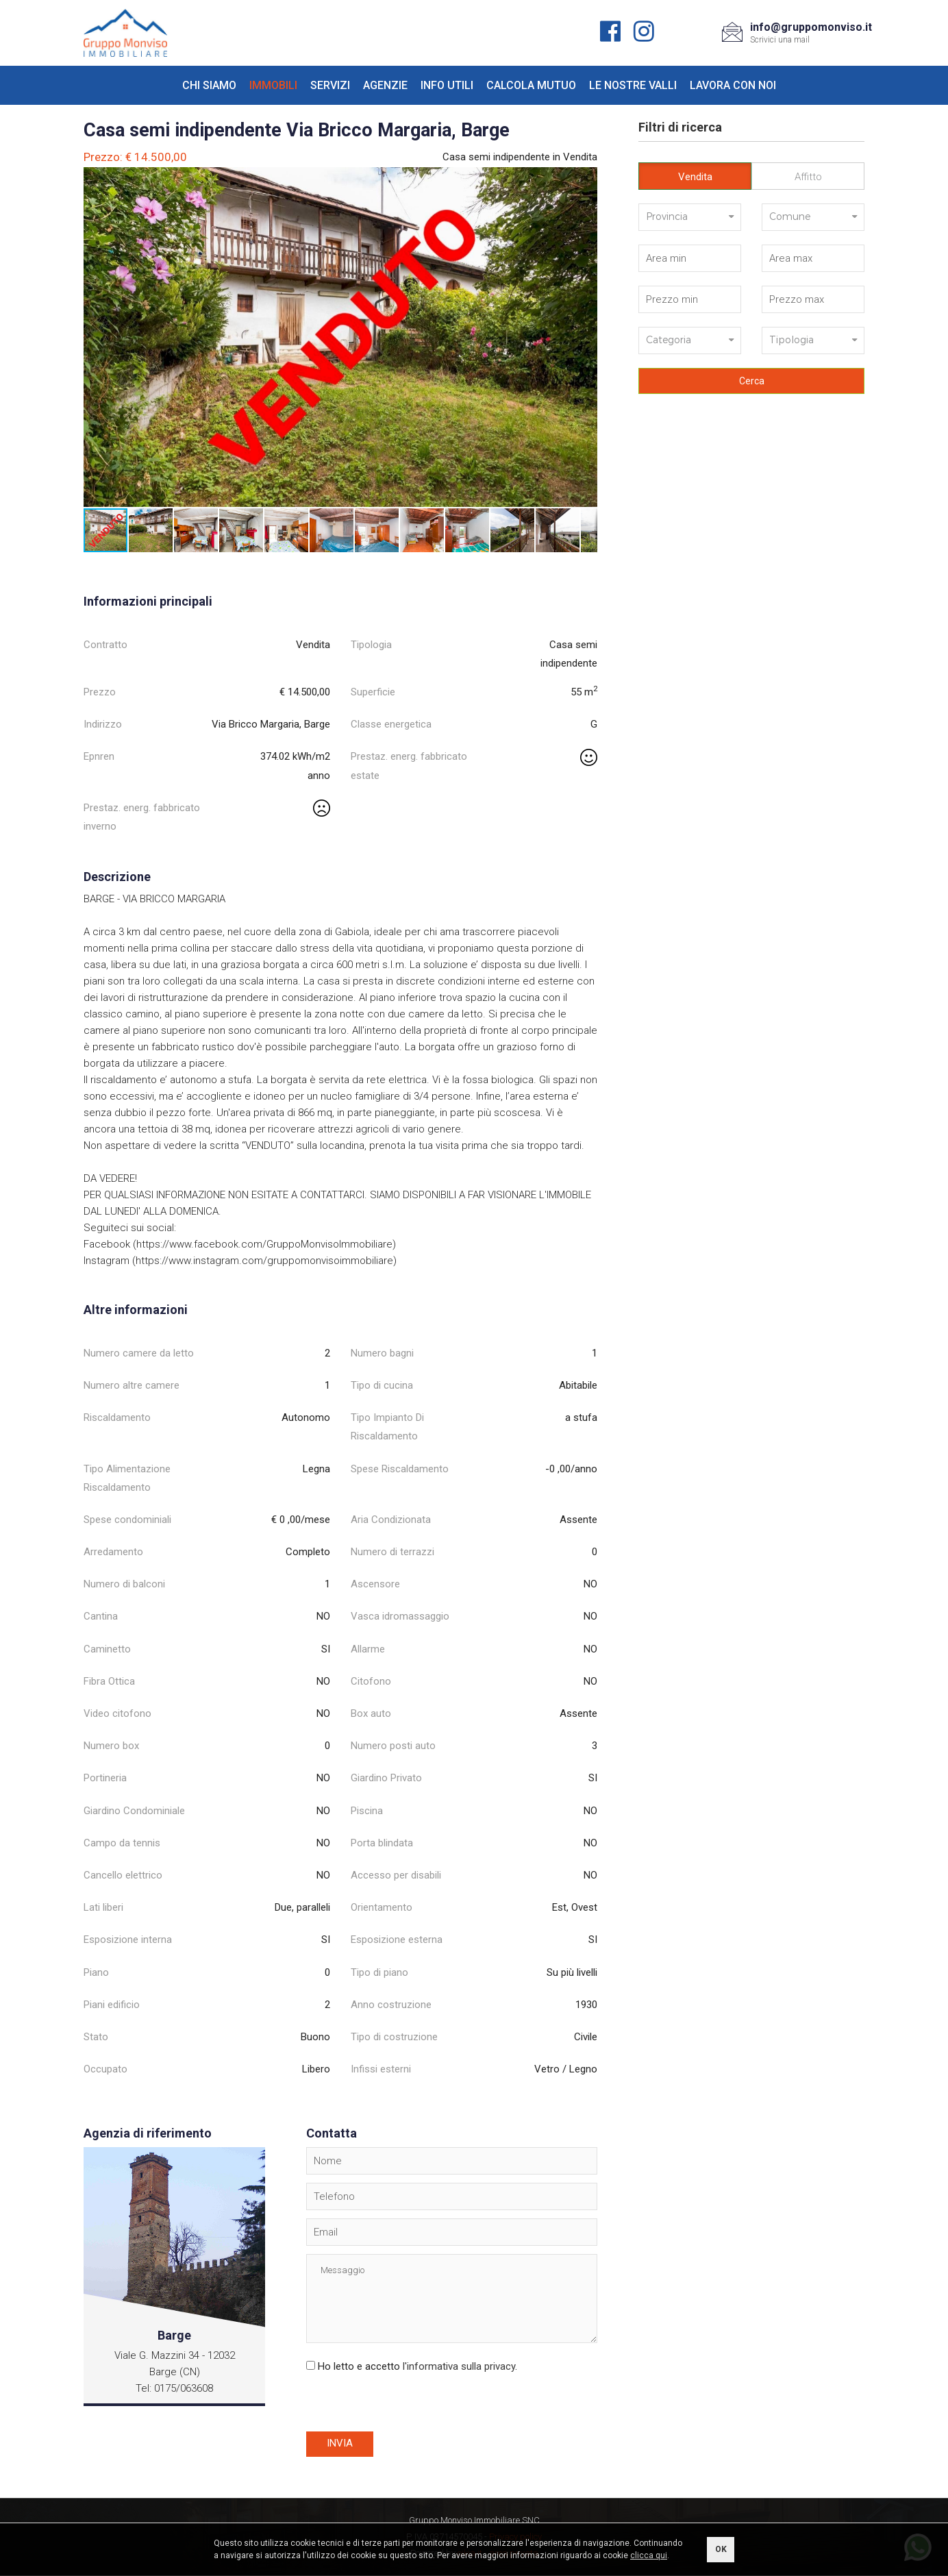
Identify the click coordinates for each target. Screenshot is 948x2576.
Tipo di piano (379, 1972)
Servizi (330, 85)
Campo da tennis (122, 1843)
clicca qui (648, 2555)
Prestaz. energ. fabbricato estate (409, 765)
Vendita (695, 177)
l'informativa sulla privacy (459, 2366)
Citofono (371, 1681)
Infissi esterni (381, 2069)
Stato (96, 2037)
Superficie (373, 692)
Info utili (447, 85)
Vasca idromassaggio (400, 1616)
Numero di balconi (124, 1584)
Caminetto (107, 1649)
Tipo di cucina (382, 1385)
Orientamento (381, 1907)
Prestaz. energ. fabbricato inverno (142, 817)
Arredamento (113, 1552)
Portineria (105, 1778)
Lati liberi (103, 1907)
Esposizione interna (128, 1939)
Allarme (368, 1649)
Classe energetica (391, 724)
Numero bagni (382, 1353)
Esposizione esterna (396, 1939)
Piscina (367, 1811)
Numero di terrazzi (392, 1552)
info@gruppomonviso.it (811, 27)
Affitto (808, 177)
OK (721, 2549)
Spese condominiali (127, 1519)
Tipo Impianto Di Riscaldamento (387, 1426)
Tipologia (371, 645)
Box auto (371, 1713)
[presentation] (410, 2404)
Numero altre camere (131, 1385)
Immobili (273, 85)
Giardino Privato (386, 1778)
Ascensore (375, 1584)
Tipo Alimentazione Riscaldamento (127, 1478)
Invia (340, 2444)
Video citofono (117, 1713)
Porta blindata (382, 1843)
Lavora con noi (733, 85)
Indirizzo (103, 724)
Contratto (105, 645)
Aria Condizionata (391, 1519)
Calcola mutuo (531, 85)
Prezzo (100, 692)
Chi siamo (209, 85)
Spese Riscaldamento (400, 1469)
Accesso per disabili (396, 1875)
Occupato (105, 2069)
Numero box (111, 1745)
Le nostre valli (633, 85)
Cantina (101, 1616)
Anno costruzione (391, 2004)
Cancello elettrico (123, 1875)
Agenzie (385, 85)
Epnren (99, 756)
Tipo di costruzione (394, 2037)
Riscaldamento (117, 1417)
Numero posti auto (393, 1745)
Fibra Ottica (109, 1681)
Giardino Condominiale (134, 1811)
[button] (585, 179)
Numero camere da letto (139, 1353)
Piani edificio (112, 2004)
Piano (96, 1972)
